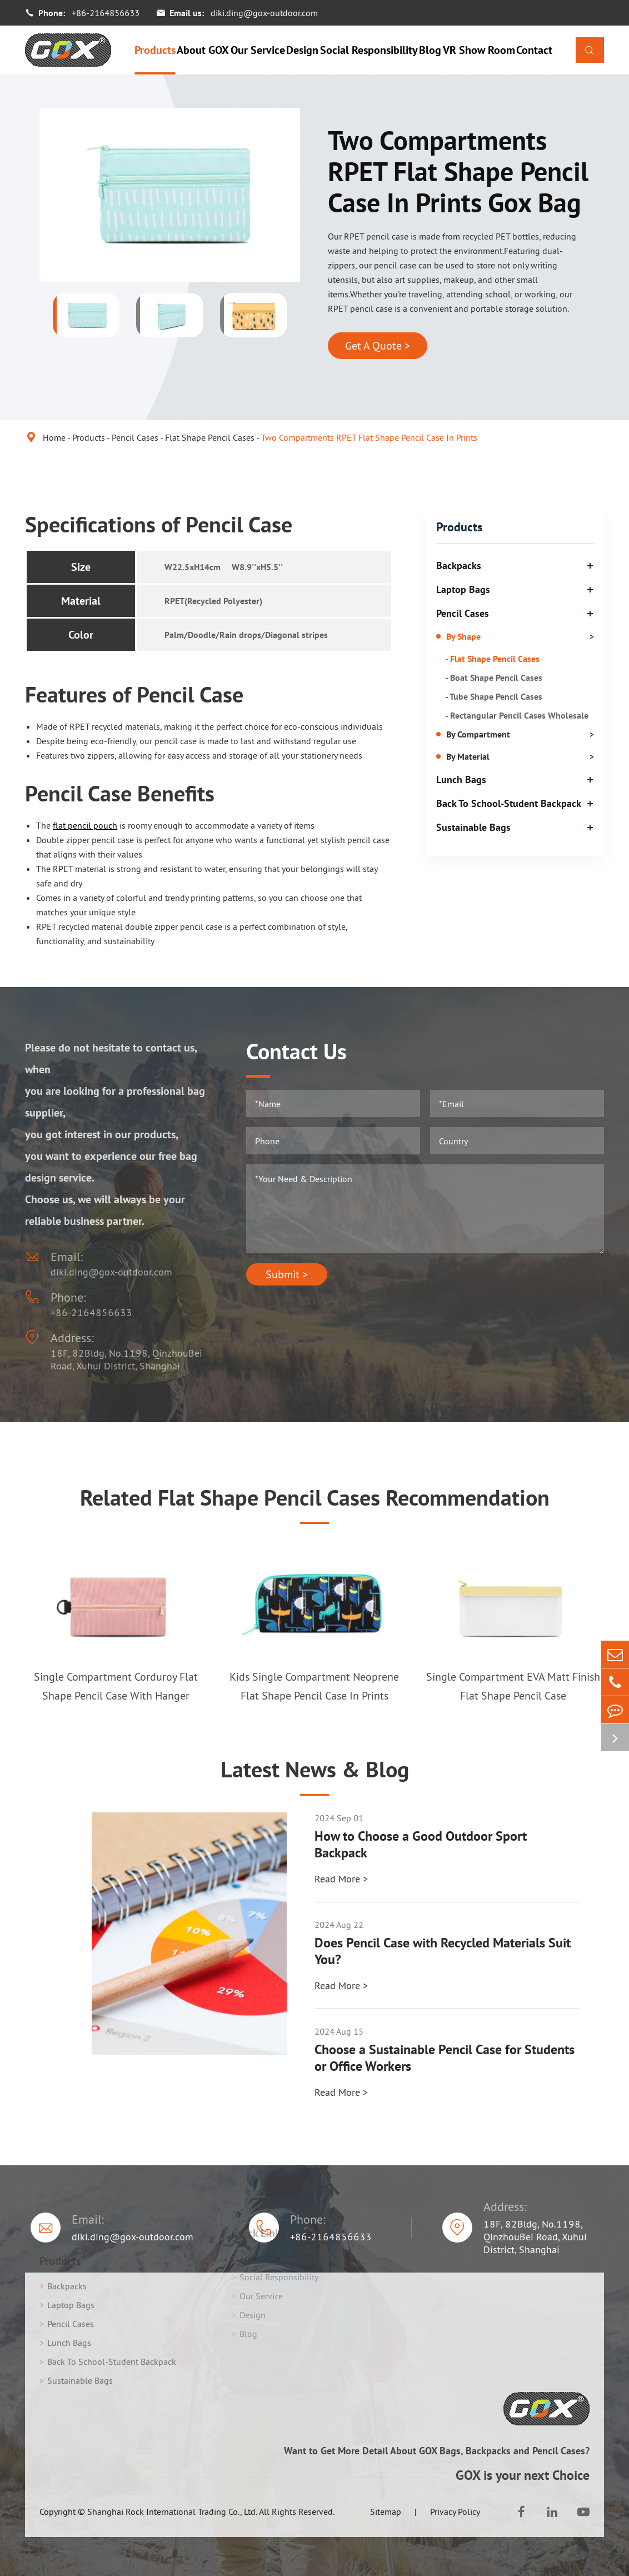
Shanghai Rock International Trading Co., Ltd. (172, 2511)
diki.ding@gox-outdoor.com (264, 12)
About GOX (203, 50)
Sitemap (385, 2511)
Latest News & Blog (315, 1769)
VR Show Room (479, 50)
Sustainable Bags (473, 827)
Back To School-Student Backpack (508, 803)
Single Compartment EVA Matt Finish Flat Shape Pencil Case (513, 1686)
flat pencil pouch (85, 825)
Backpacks (458, 565)
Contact (534, 50)
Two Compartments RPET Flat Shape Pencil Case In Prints (369, 437)
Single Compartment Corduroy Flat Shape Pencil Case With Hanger (116, 1686)
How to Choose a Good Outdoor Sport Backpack (420, 1844)
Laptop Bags (463, 589)
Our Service (258, 50)
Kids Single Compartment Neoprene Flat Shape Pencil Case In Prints (314, 1686)
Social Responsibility (369, 50)
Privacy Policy (455, 2511)
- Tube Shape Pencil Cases (493, 696)
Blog (430, 50)
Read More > (341, 1878)
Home (54, 437)
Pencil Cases (135, 437)
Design (302, 50)
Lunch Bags (461, 779)
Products (155, 50)
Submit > (287, 1274)
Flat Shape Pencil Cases (209, 437)
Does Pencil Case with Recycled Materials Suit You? (442, 1951)
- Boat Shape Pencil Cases (493, 677)
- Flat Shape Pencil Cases (492, 658)
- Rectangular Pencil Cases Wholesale (516, 715)
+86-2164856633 (105, 12)
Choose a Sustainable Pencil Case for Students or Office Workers (444, 2058)
